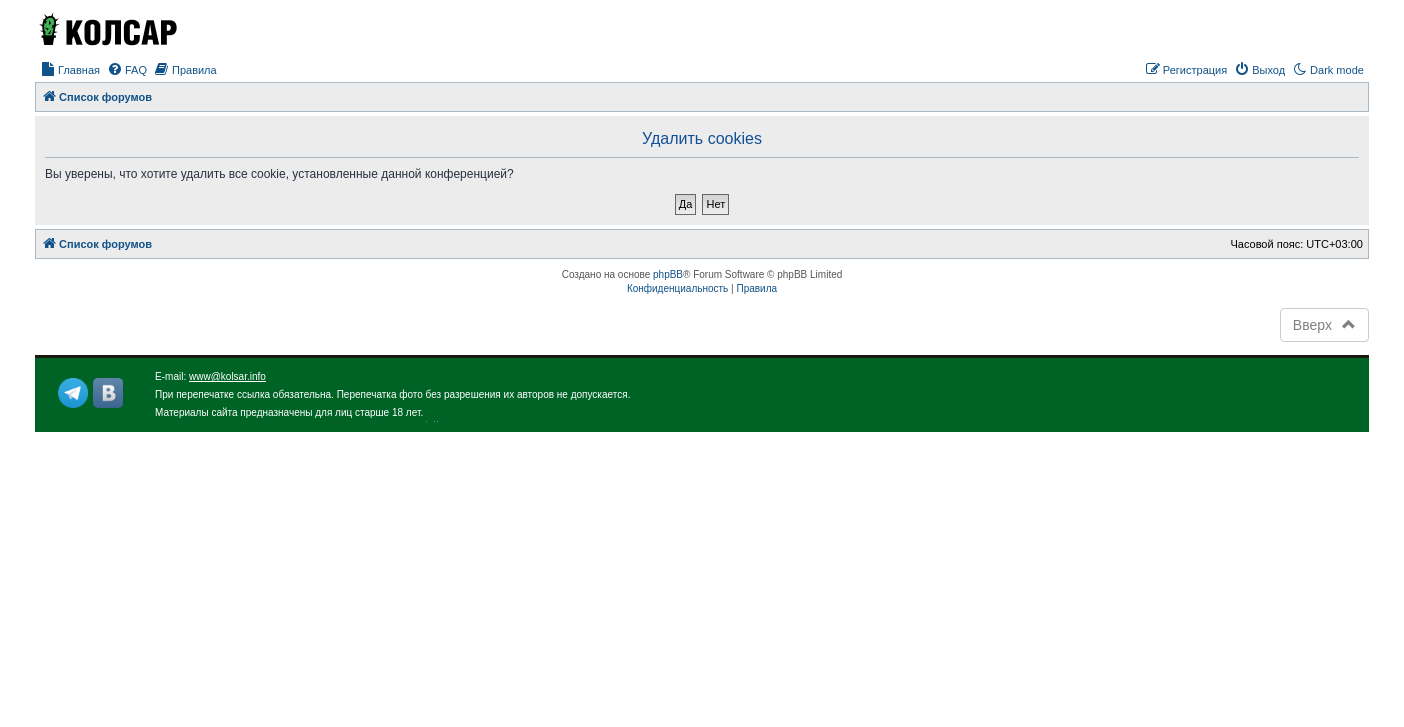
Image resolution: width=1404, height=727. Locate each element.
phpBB (668, 274)
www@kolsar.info (227, 376)
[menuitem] (70, 70)
